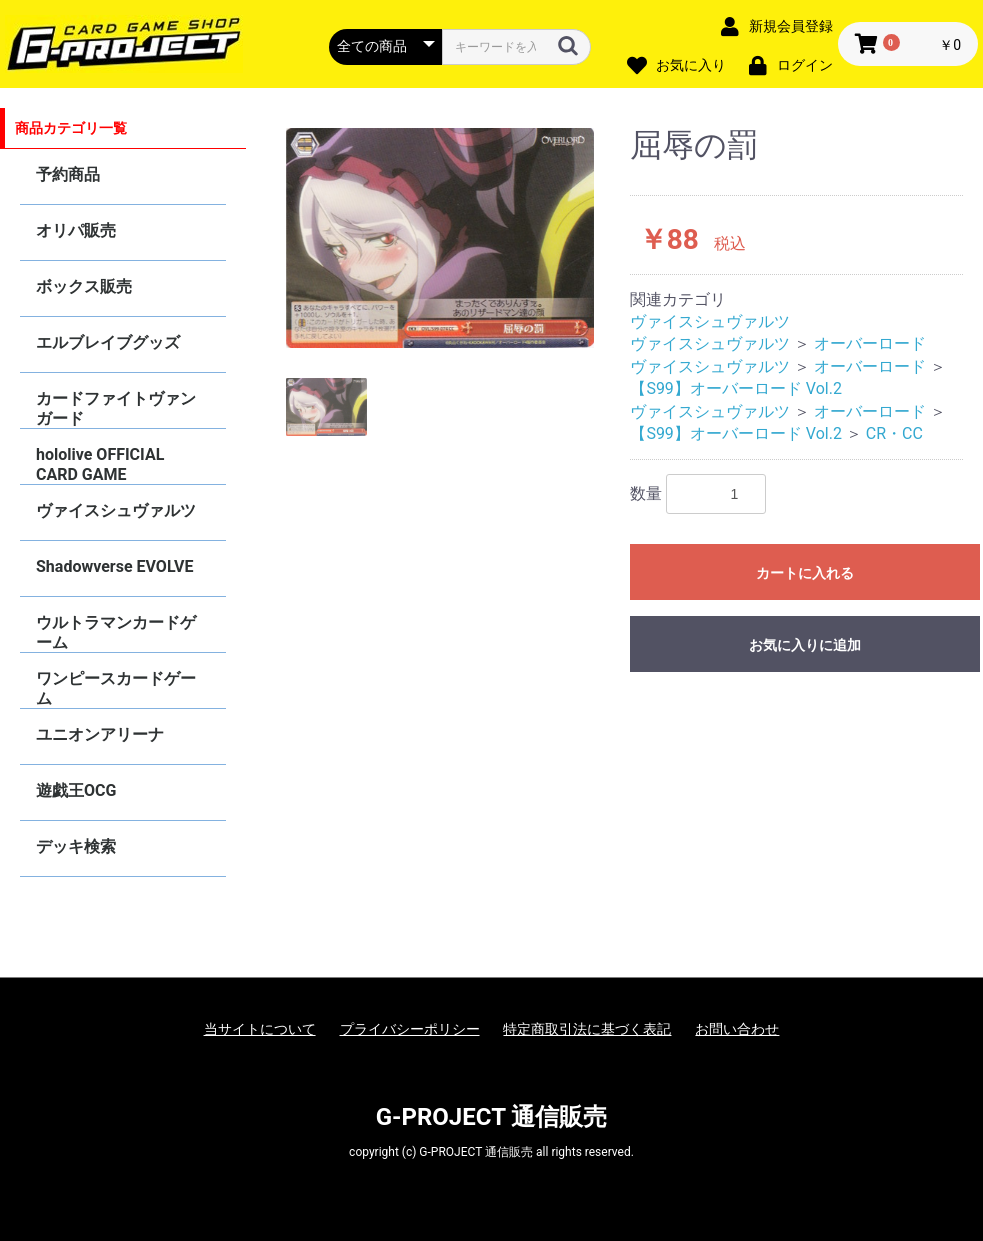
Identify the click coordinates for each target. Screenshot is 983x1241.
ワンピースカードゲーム (116, 688)
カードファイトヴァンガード (116, 408)
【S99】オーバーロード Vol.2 (736, 388)
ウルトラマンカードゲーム (116, 632)
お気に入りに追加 (805, 645)
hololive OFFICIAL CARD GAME (100, 464)
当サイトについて (260, 1029)
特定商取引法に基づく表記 (587, 1029)
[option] (440, 238)
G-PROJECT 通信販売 (492, 1117)
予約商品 (68, 174)
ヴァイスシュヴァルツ (116, 510)
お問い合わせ (737, 1029)
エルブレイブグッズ (108, 342)
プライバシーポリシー (410, 1029)
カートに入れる (805, 573)
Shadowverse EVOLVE (114, 566)
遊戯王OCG (76, 790)
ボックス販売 (84, 286)
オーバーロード (870, 343)
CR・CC (894, 433)
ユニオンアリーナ (100, 734)
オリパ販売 (76, 230)
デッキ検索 (76, 846)
